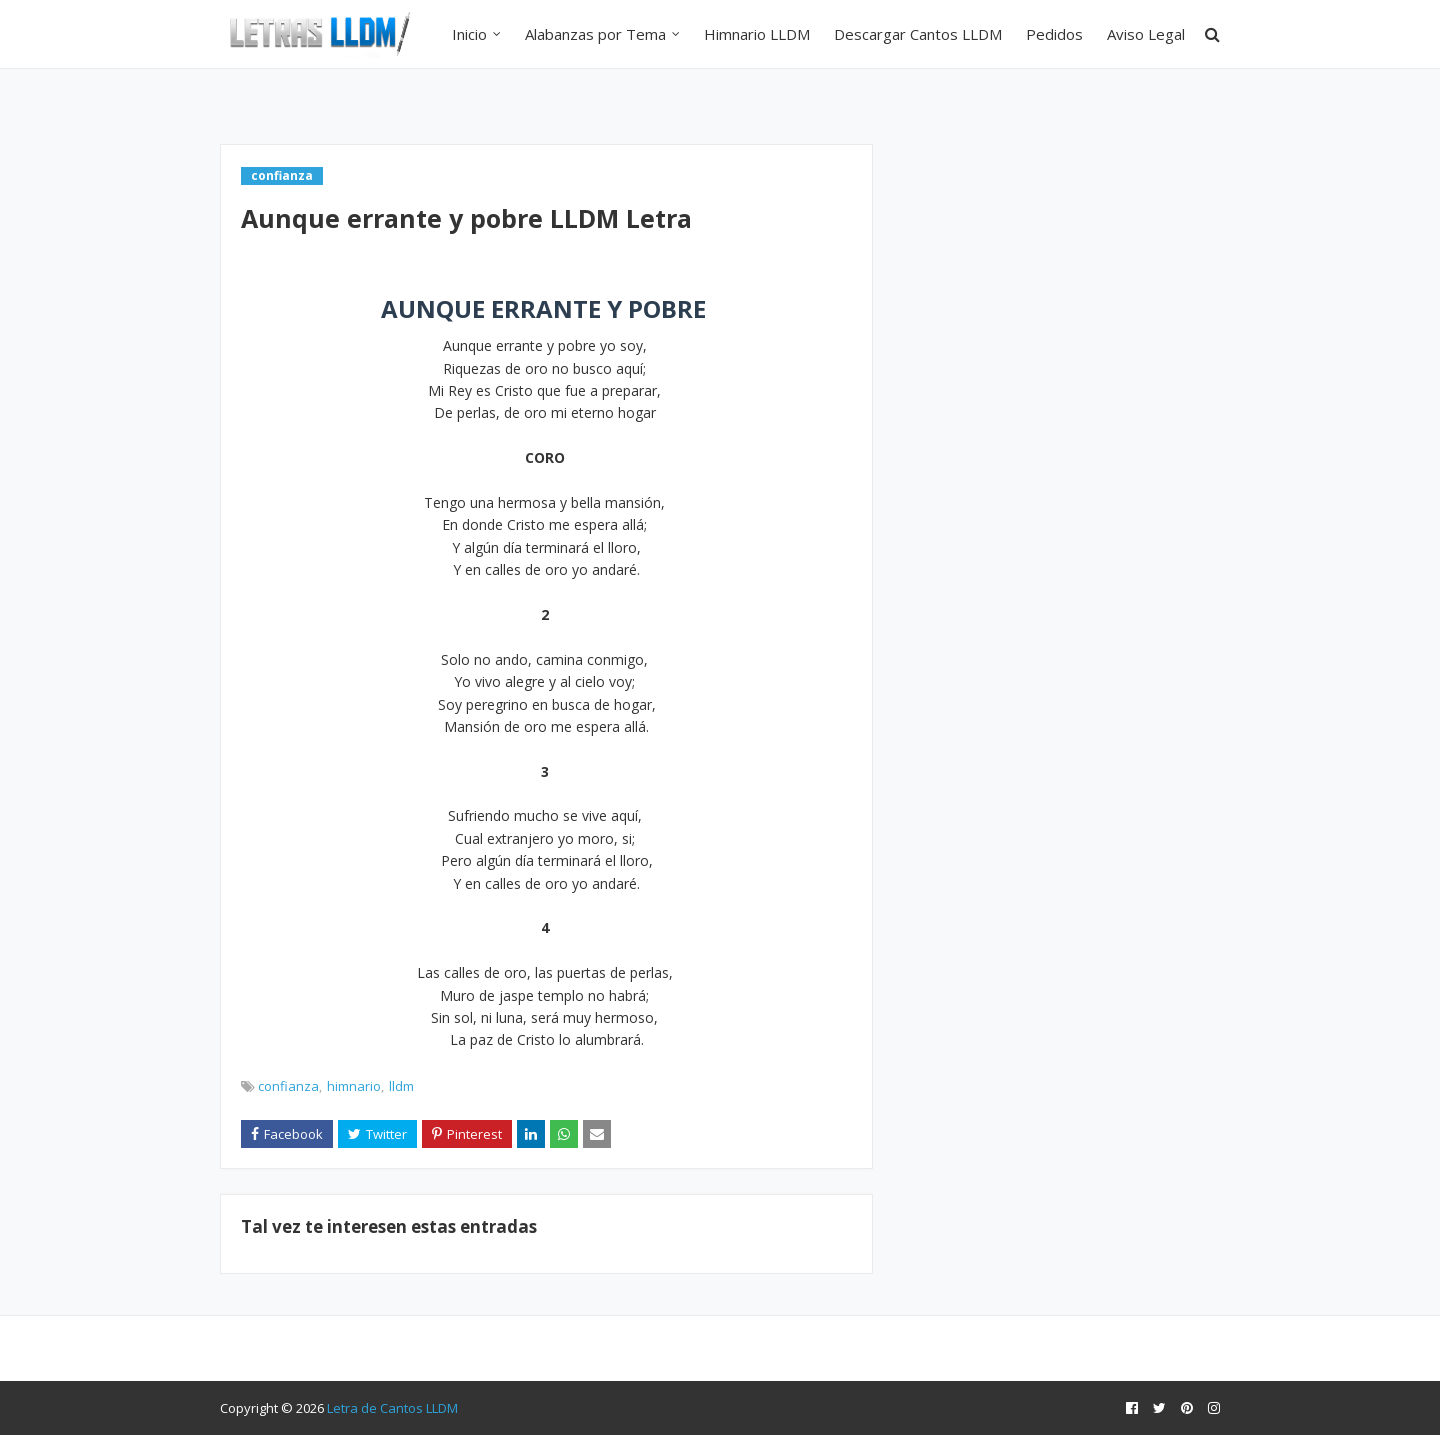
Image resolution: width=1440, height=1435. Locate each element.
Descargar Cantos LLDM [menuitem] (918, 34)
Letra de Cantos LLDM (392, 1408)
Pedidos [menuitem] (1054, 34)
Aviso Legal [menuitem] (1146, 34)
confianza (288, 1086)
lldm (401, 1086)
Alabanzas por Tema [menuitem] (595, 34)
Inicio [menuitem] (469, 34)
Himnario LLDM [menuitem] (757, 34)
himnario (354, 1086)
